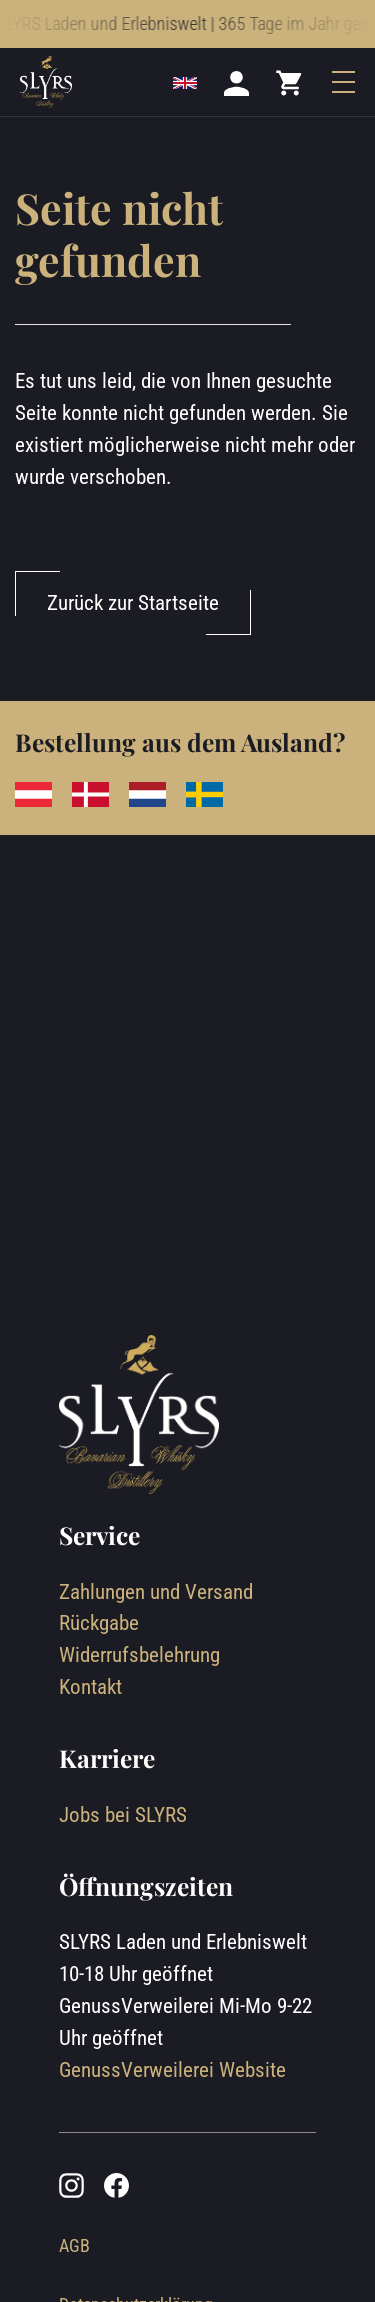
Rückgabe (99, 1622)
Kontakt (90, 1686)
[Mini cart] (290, 82)
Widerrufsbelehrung (139, 1654)
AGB (74, 2245)
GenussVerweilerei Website (172, 2069)
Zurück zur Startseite (133, 602)
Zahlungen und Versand (156, 1591)
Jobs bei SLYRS (123, 1814)
